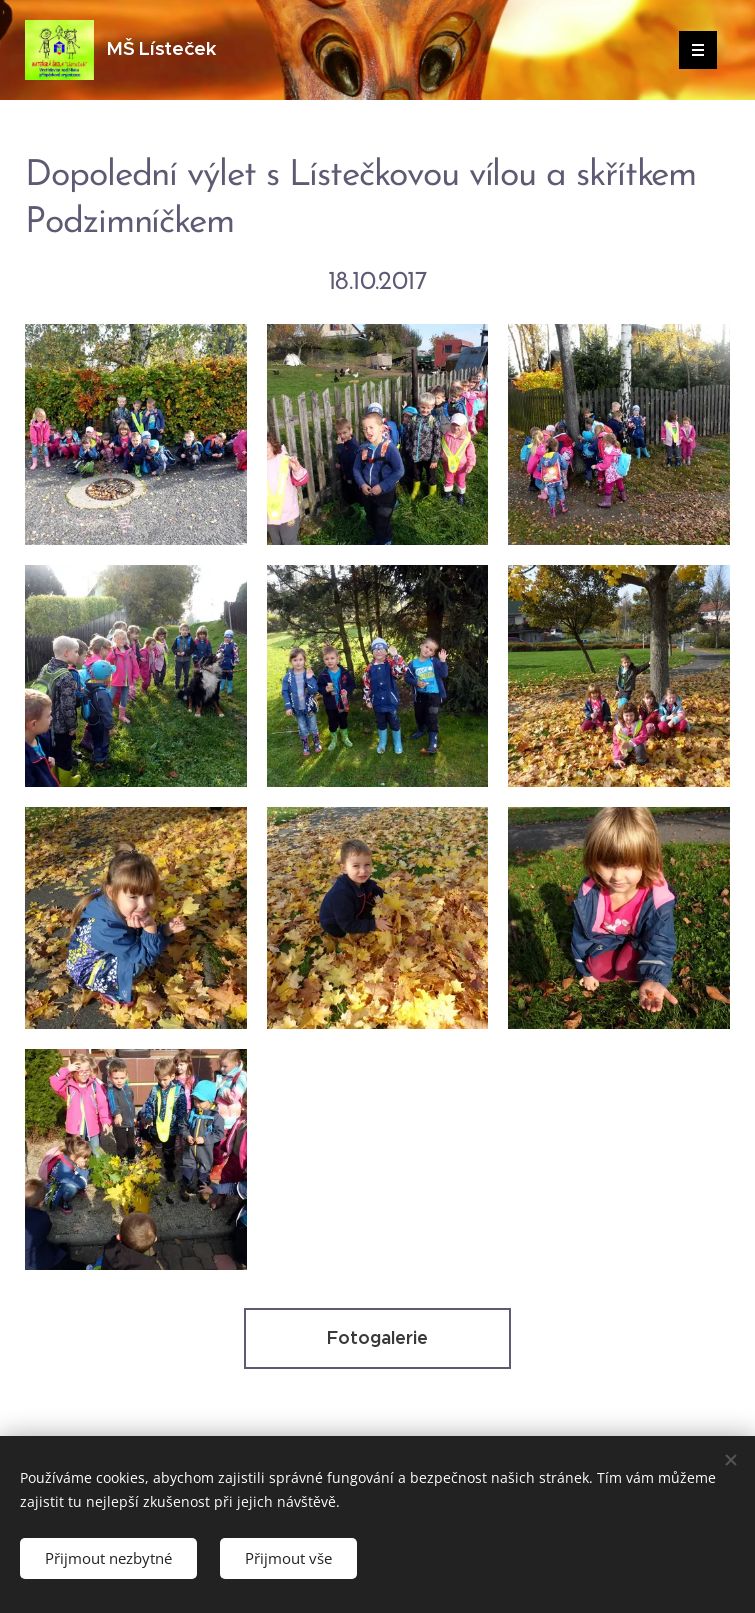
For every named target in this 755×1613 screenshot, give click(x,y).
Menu (691, 50)
